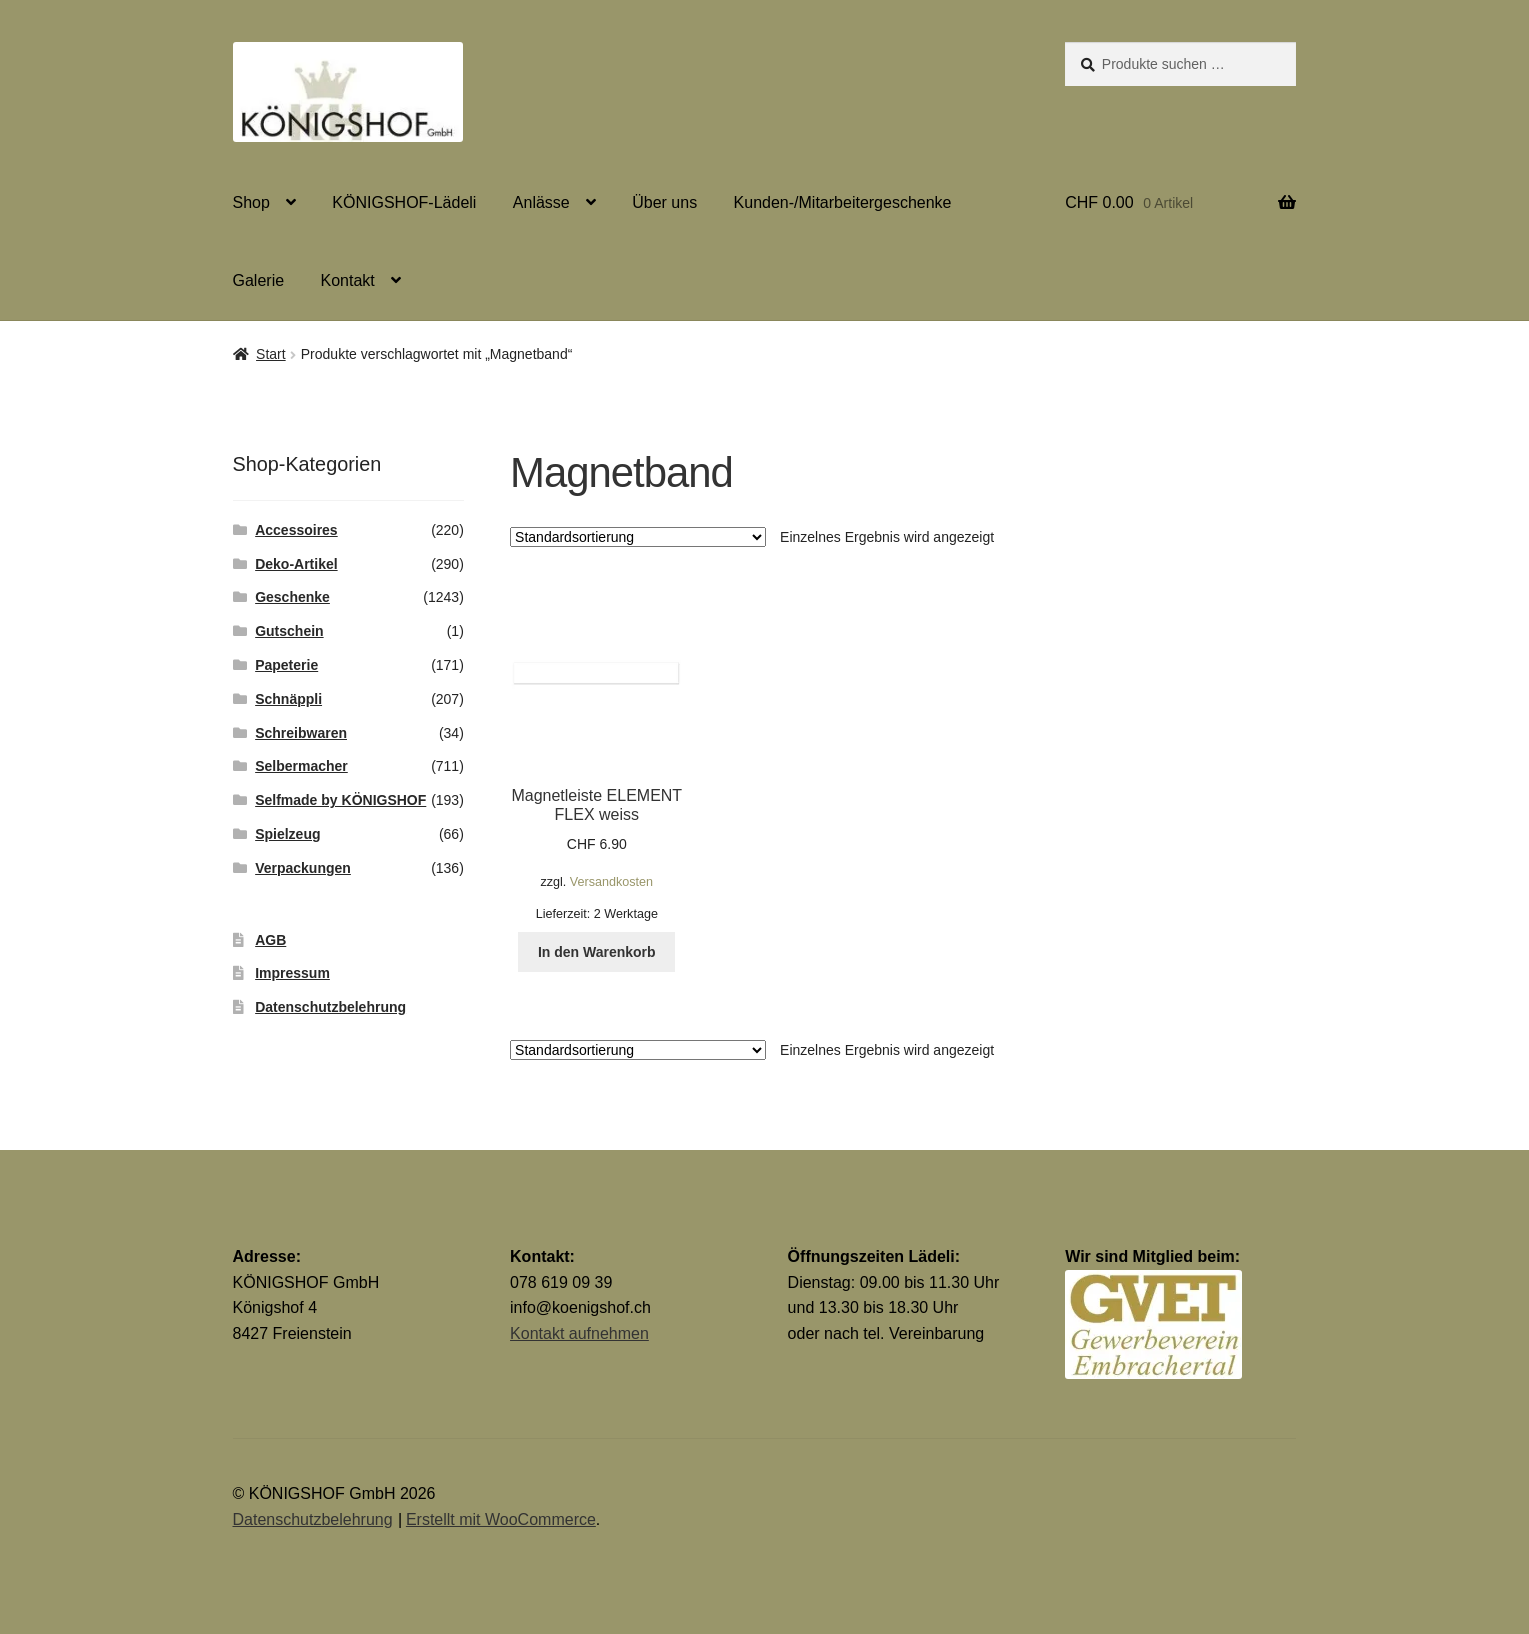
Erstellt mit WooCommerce (501, 1519)
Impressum (292, 973)
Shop (251, 202)
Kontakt (348, 280)
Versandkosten (611, 882)
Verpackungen (303, 868)
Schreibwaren (301, 733)
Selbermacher (301, 766)
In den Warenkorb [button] (597, 952)
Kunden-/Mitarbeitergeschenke (843, 202)
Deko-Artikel (296, 564)
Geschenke (292, 597)
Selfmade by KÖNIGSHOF (340, 800)
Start (271, 354)
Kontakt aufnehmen (579, 1333)
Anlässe (541, 202)
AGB (270, 940)
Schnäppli (288, 699)
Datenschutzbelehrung (330, 1007)
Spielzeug (287, 834)
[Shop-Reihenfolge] (638, 537)
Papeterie (286, 665)
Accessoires (296, 530)
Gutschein (289, 631)
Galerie (259, 280)
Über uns (664, 202)
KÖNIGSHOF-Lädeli (404, 202)
